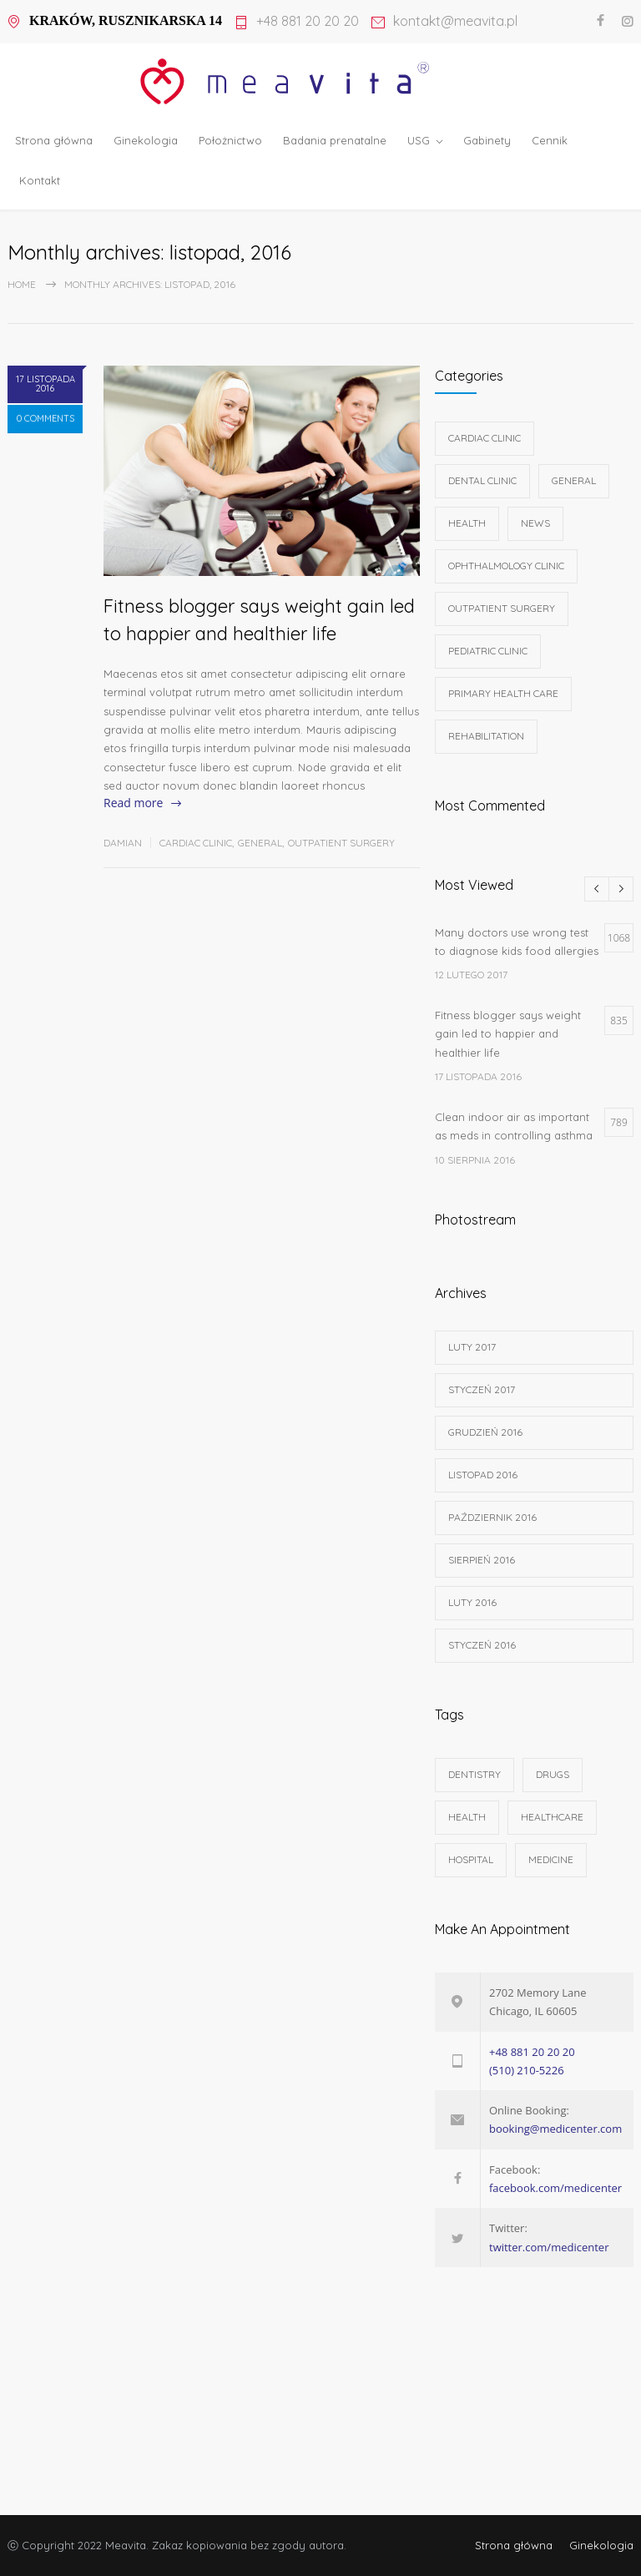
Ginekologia (146, 140)
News (535, 523)
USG (418, 140)
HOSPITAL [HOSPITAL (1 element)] (470, 1859)
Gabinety (487, 140)
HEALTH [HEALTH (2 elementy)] (467, 1817)
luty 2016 (472, 1602)
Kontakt (39, 180)
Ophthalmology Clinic (506, 565)
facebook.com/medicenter (555, 2187)
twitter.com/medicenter (548, 2247)
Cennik (550, 140)
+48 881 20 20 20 (307, 21)
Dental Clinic (482, 480)
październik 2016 (492, 1517)
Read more (133, 803)
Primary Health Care (503, 693)
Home (22, 284)
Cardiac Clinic (195, 842)
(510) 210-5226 (526, 2070)
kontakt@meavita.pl (455, 21)
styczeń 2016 (482, 1645)
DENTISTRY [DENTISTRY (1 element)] (474, 1774)
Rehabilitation (486, 736)
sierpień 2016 (481, 1559)
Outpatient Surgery (341, 842)
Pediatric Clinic (487, 650)
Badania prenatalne (334, 140)
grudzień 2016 (485, 1432)
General (260, 842)
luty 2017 (472, 1347)
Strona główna (54, 140)
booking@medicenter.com (555, 2128)
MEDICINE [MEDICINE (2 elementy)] (550, 1859)
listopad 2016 (482, 1474)
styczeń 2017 (481, 1389)
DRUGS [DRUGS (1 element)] (552, 1774)
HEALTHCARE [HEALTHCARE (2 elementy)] (552, 1817)
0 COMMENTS (45, 426)
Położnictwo (230, 140)
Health (467, 523)
